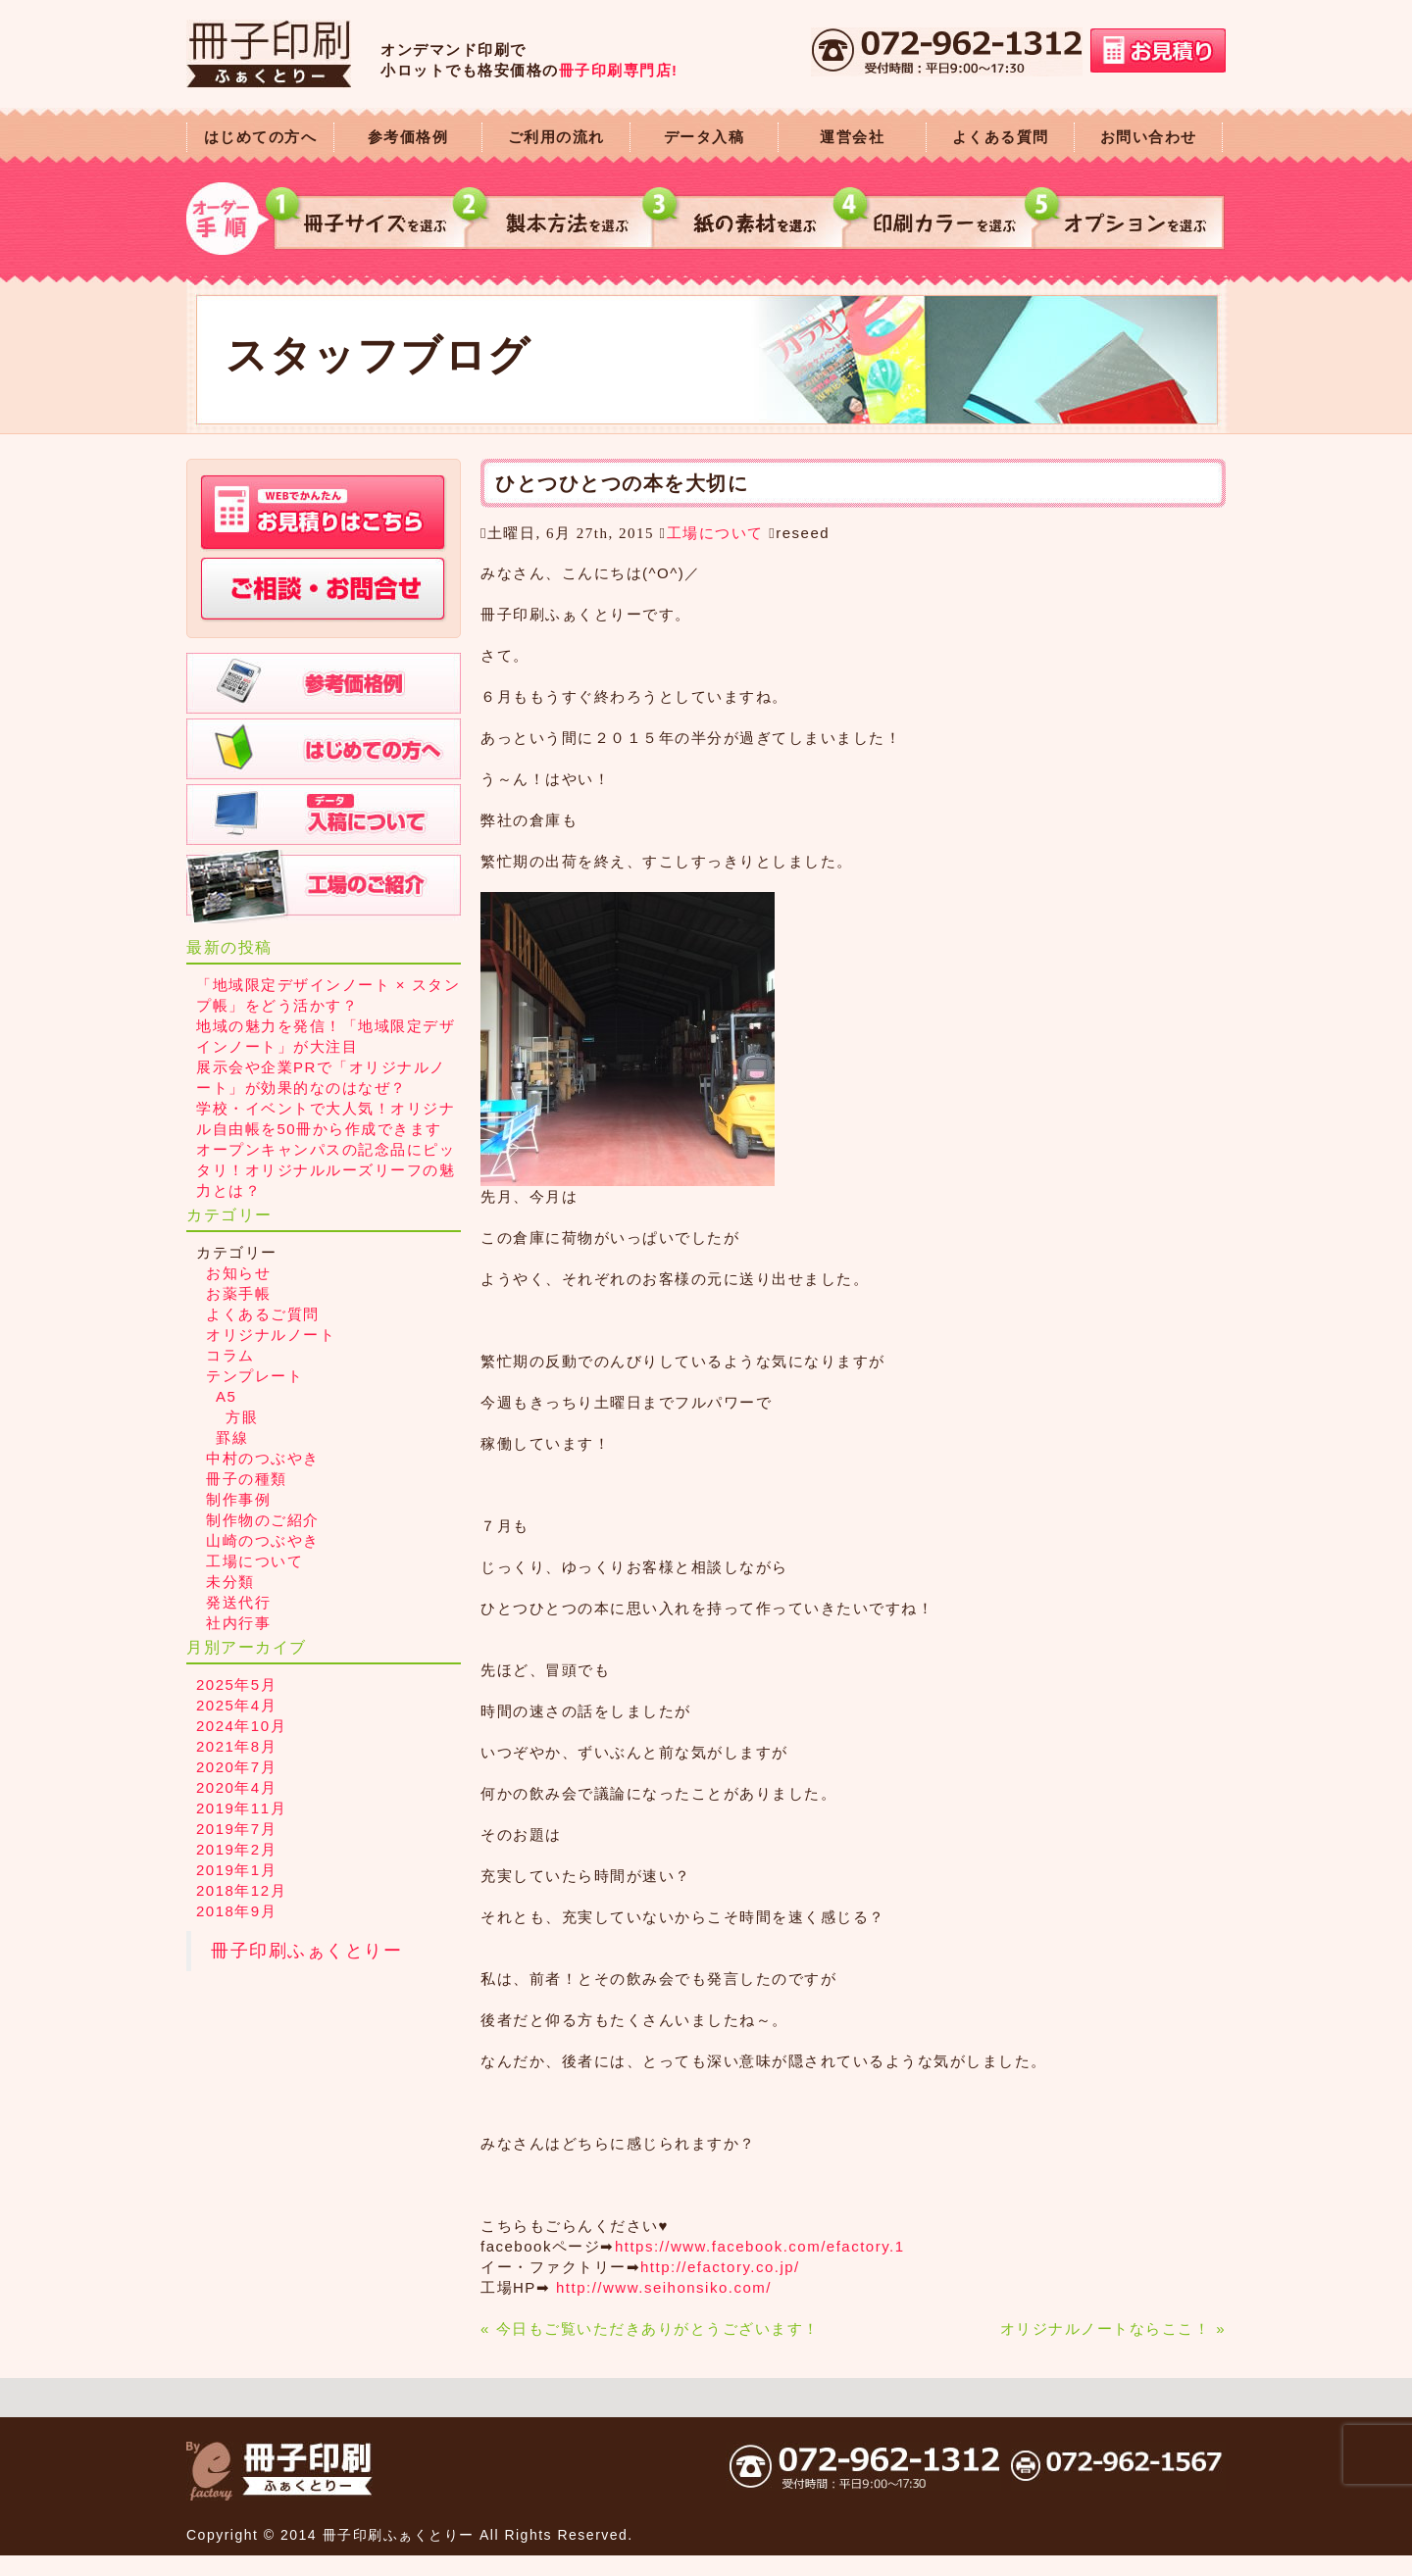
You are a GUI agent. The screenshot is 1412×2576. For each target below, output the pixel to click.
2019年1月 (236, 1869)
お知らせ (238, 1272)
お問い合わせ (1148, 136)
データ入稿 (704, 136)
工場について (715, 532)
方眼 (242, 1417)
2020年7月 (236, 1767)
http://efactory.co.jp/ (720, 2266)
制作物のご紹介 (263, 1519)
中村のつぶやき (263, 1458)
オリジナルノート (270, 1334)
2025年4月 (236, 1705)
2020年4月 (236, 1787)
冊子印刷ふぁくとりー (306, 1950)
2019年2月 (236, 1849)
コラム (230, 1355)
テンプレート (254, 1375)
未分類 (230, 1581)
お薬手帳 (238, 1293)
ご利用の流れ (556, 136)
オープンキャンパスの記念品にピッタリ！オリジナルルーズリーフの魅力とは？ (325, 1170)
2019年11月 (241, 1808)
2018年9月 (236, 1911)
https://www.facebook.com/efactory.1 (760, 2246)
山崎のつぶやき (263, 1540)
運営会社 (852, 136)
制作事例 (238, 1499)
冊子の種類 (246, 1478)
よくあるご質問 (263, 1314)
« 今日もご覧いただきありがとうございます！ (650, 2328)
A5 (226, 1396)
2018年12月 (241, 1890)
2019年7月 (236, 1828)
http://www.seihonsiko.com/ (664, 2287)
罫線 (232, 1437)
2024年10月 (241, 1725)
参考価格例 (408, 136)
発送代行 (238, 1602)
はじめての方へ (261, 136)
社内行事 (238, 1622)
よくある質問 (1000, 136)
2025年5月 (236, 1684)
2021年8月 (236, 1746)
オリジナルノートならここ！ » (1113, 2328)
